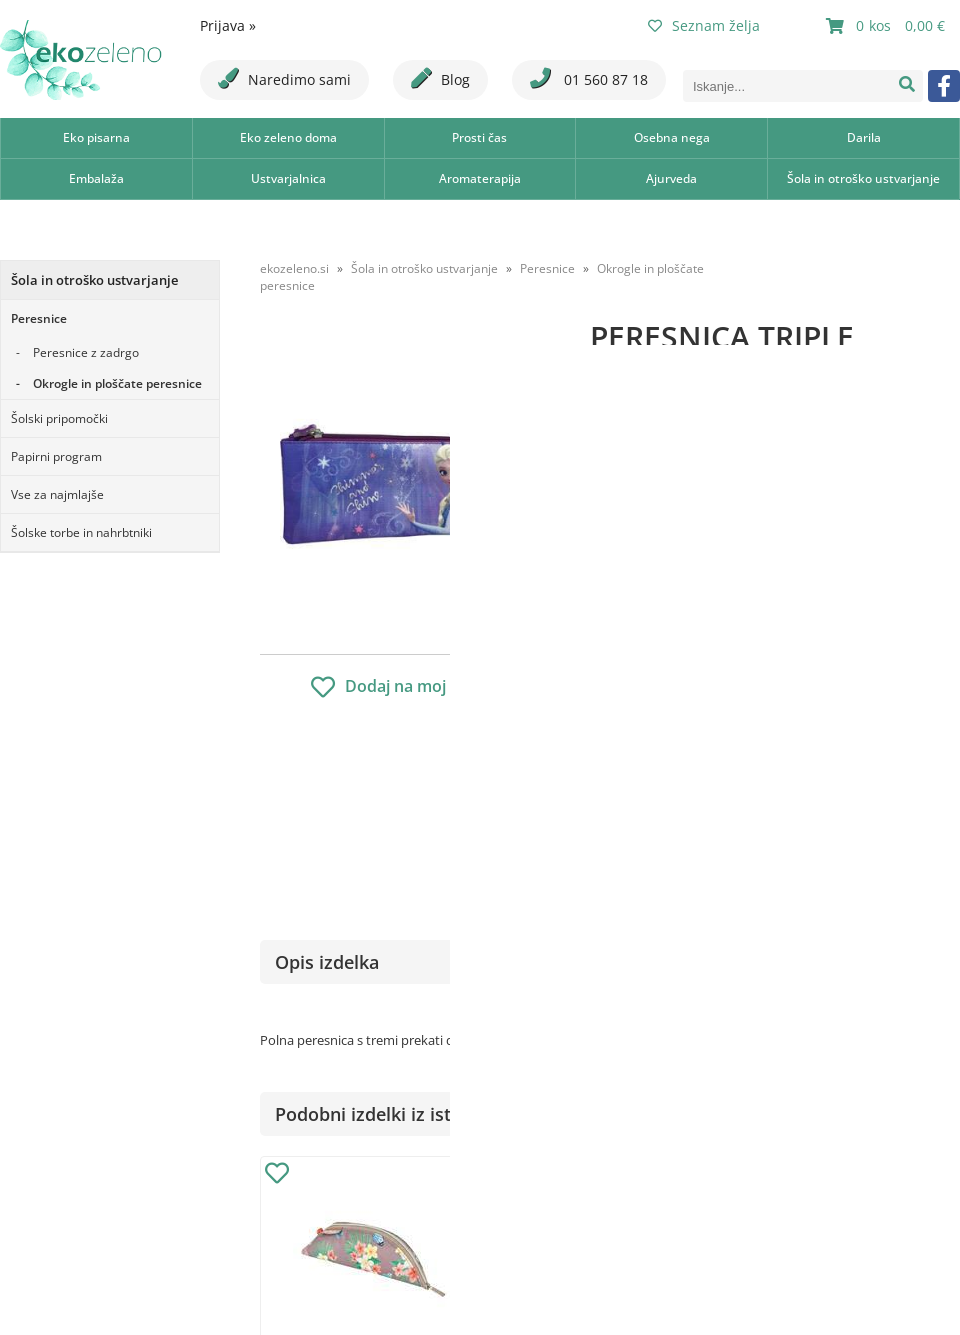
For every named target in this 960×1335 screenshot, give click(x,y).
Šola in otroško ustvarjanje (863, 178)
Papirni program (56, 456)
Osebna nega (672, 137)
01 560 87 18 (589, 78)
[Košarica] (888, 26)
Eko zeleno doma (288, 137)
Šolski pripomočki (59, 418)
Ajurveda (671, 178)
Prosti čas (479, 137)
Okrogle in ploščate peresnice (117, 383)
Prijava (228, 25)
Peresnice (39, 318)
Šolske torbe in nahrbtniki (81, 532)
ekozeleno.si (294, 268)
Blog (440, 78)
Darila (864, 137)
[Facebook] (944, 86)
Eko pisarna (96, 137)
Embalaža (96, 178)
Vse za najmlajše (57, 494)
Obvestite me (649, 782)
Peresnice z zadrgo (86, 352)
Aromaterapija (480, 178)
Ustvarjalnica (288, 178)
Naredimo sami (284, 78)
